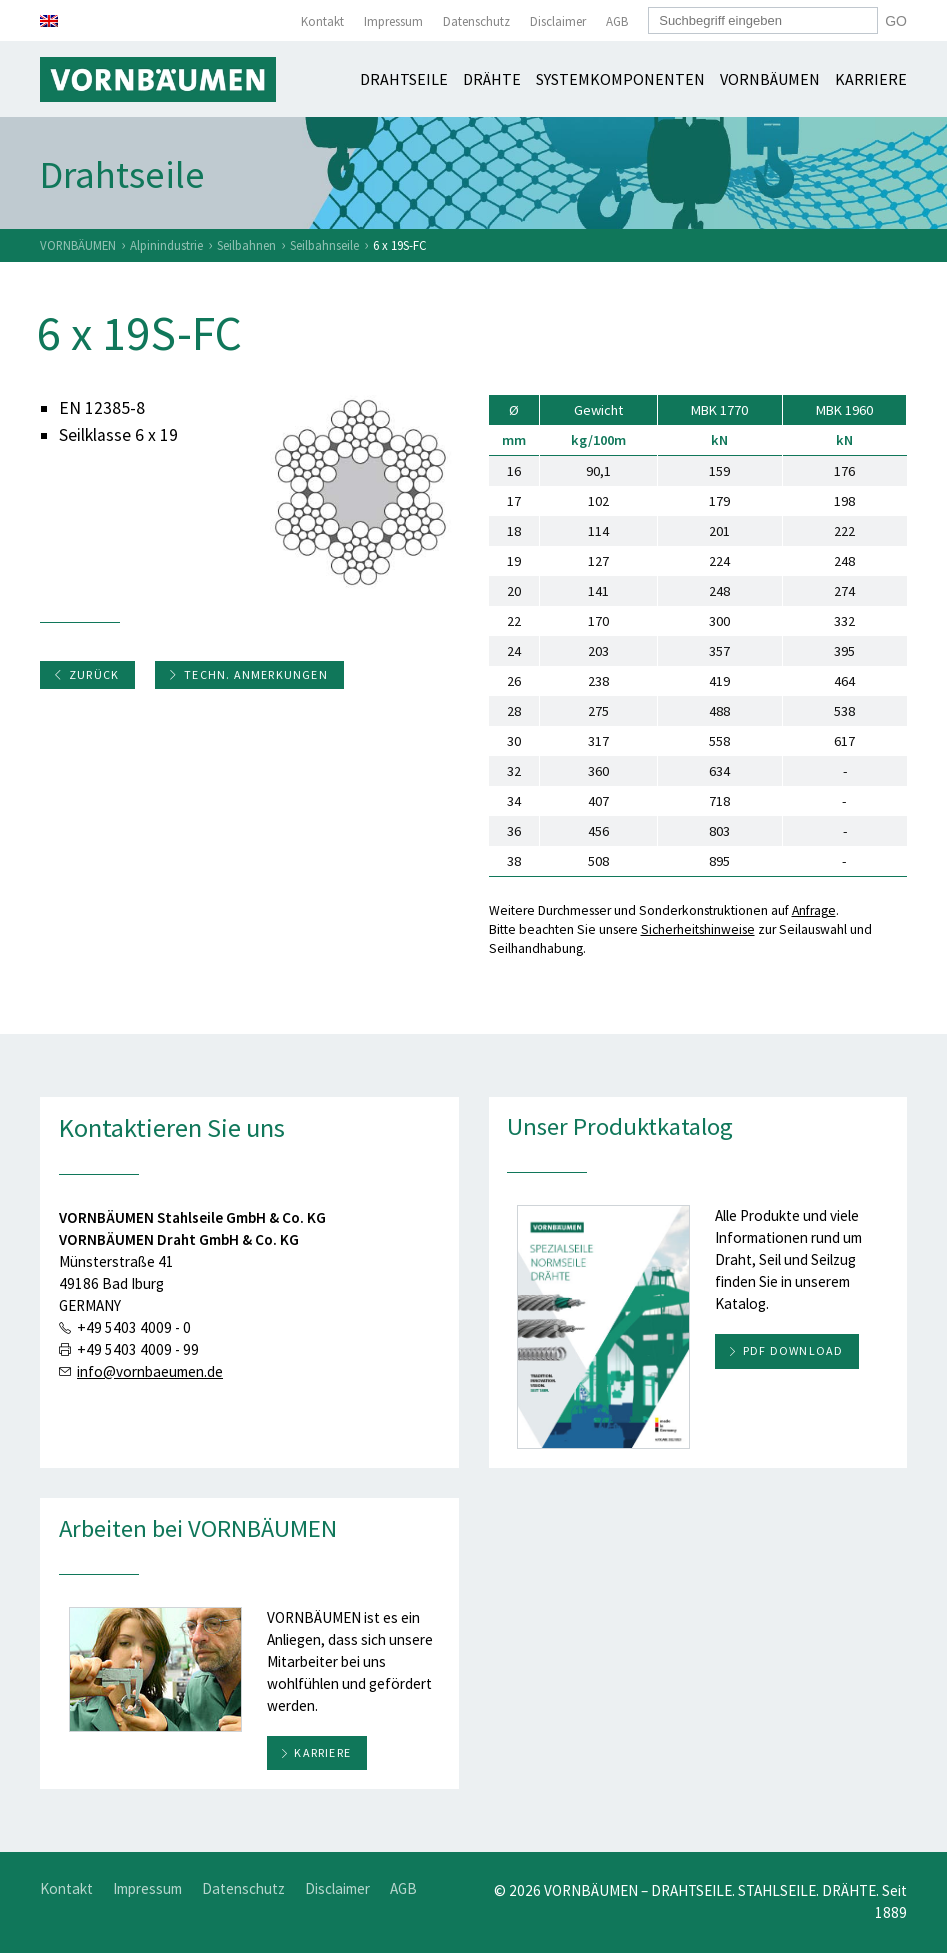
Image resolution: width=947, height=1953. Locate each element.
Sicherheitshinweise (698, 929)
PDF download (793, 1350)
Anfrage (814, 910)
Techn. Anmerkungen (248, 674)
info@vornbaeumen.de (150, 1371)
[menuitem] (49, 21)
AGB (617, 21)
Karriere (871, 79)
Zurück (86, 674)
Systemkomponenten (620, 79)
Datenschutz (476, 21)
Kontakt (322, 21)
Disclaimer (558, 21)
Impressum (393, 21)
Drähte (492, 79)
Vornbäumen (770, 79)
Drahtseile (404, 79)
